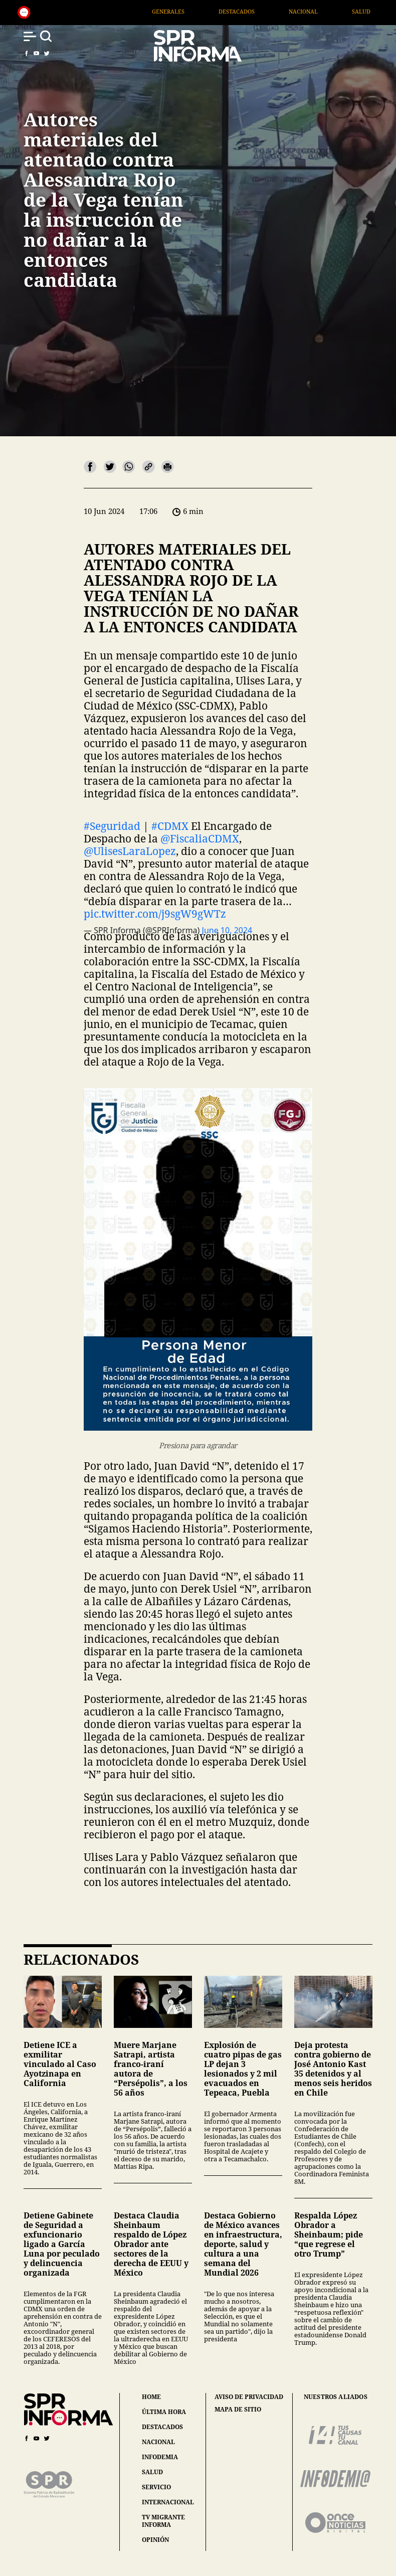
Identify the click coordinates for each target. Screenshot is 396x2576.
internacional (168, 2502)
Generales (202, 11)
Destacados (271, 11)
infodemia (160, 2457)
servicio (156, 2487)
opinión (155, 2539)
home (151, 2396)
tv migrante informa (163, 2521)
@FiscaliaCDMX (199, 838)
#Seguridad (112, 826)
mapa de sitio (238, 2410)
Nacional (337, 11)
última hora (164, 2412)
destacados (162, 2427)
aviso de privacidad (249, 2397)
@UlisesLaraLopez (130, 851)
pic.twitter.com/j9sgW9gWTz (155, 914)
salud (152, 2472)
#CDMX (169, 826)
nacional (158, 2442)
